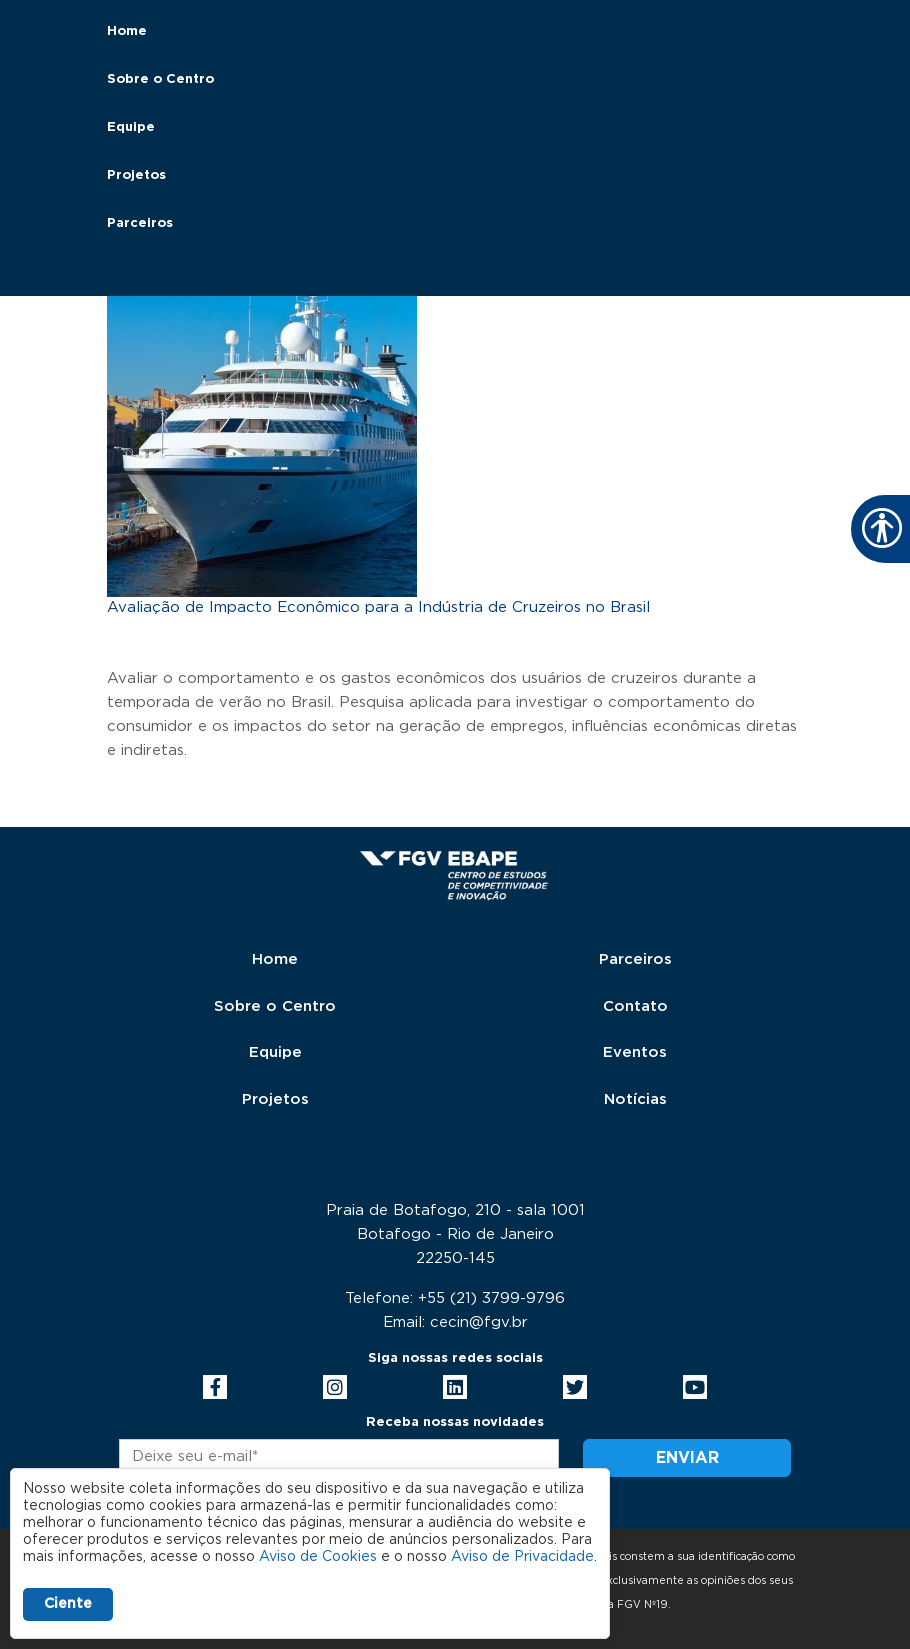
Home (127, 31)
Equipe (131, 127)
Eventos (635, 1052)
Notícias (635, 1099)
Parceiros (140, 223)
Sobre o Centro (160, 79)
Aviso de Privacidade (522, 1557)
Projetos (136, 175)
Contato (635, 1006)
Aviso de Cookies (318, 1557)
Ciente (68, 1604)
